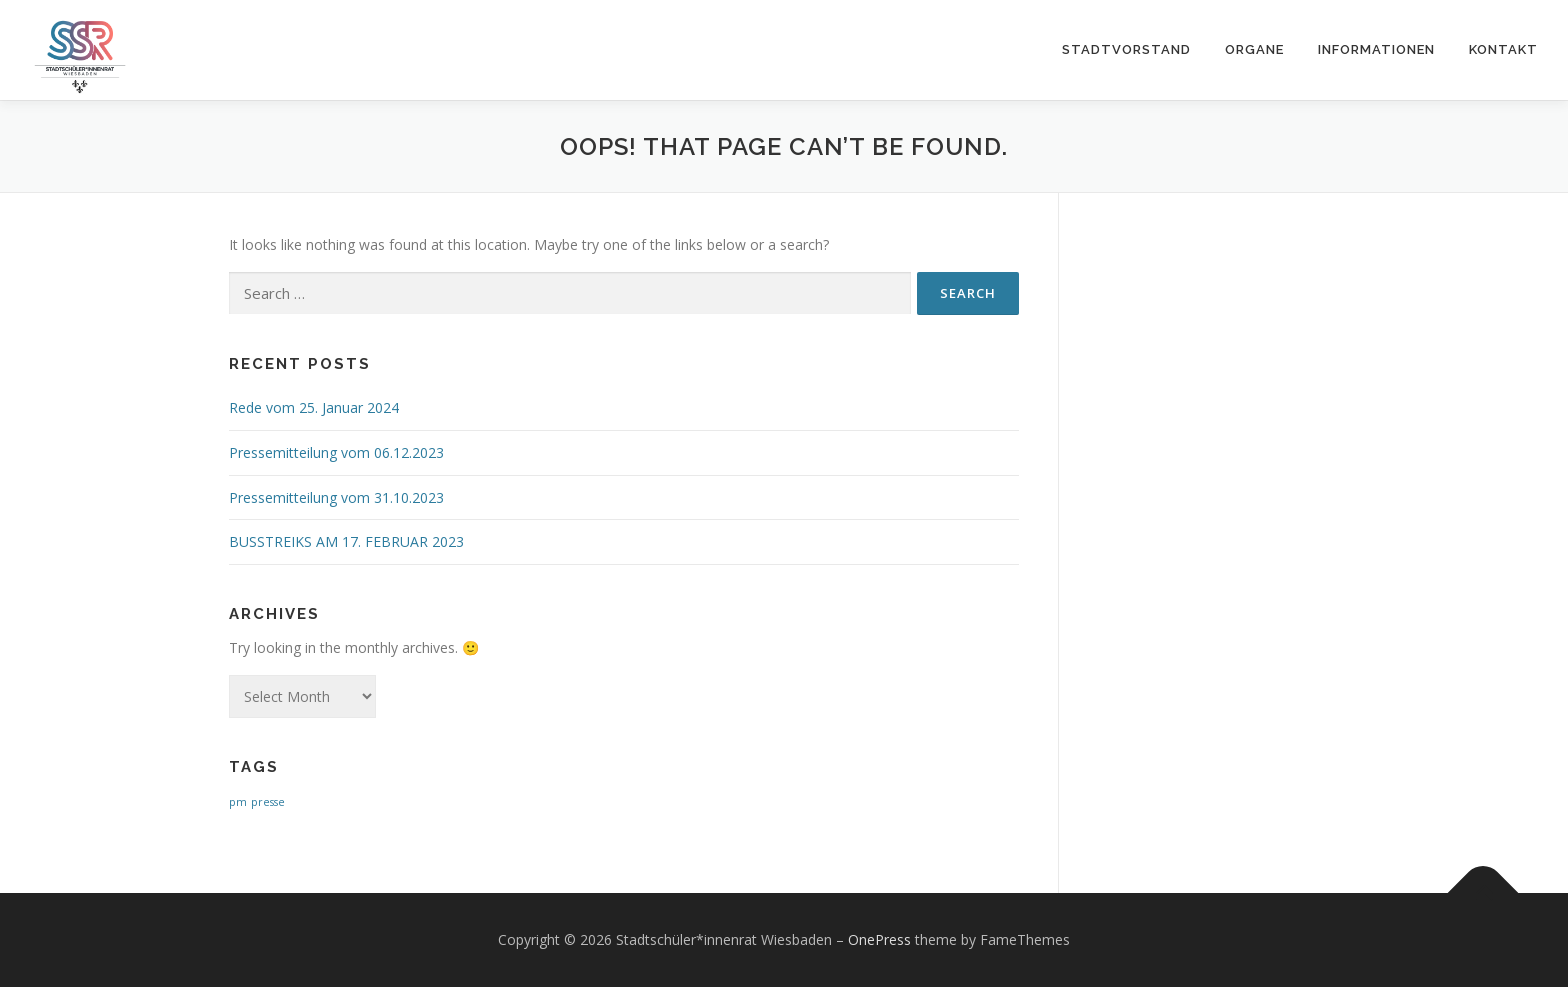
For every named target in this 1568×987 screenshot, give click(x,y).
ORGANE (1254, 49)
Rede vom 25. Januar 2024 (314, 407)
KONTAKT (1503, 49)
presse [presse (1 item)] (268, 802)
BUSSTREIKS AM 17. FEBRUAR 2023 (346, 541)
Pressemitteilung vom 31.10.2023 (336, 497)
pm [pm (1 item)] (238, 802)
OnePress (879, 939)
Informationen (1376, 49)
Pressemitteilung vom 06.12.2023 (336, 452)
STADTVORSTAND (1126, 49)
